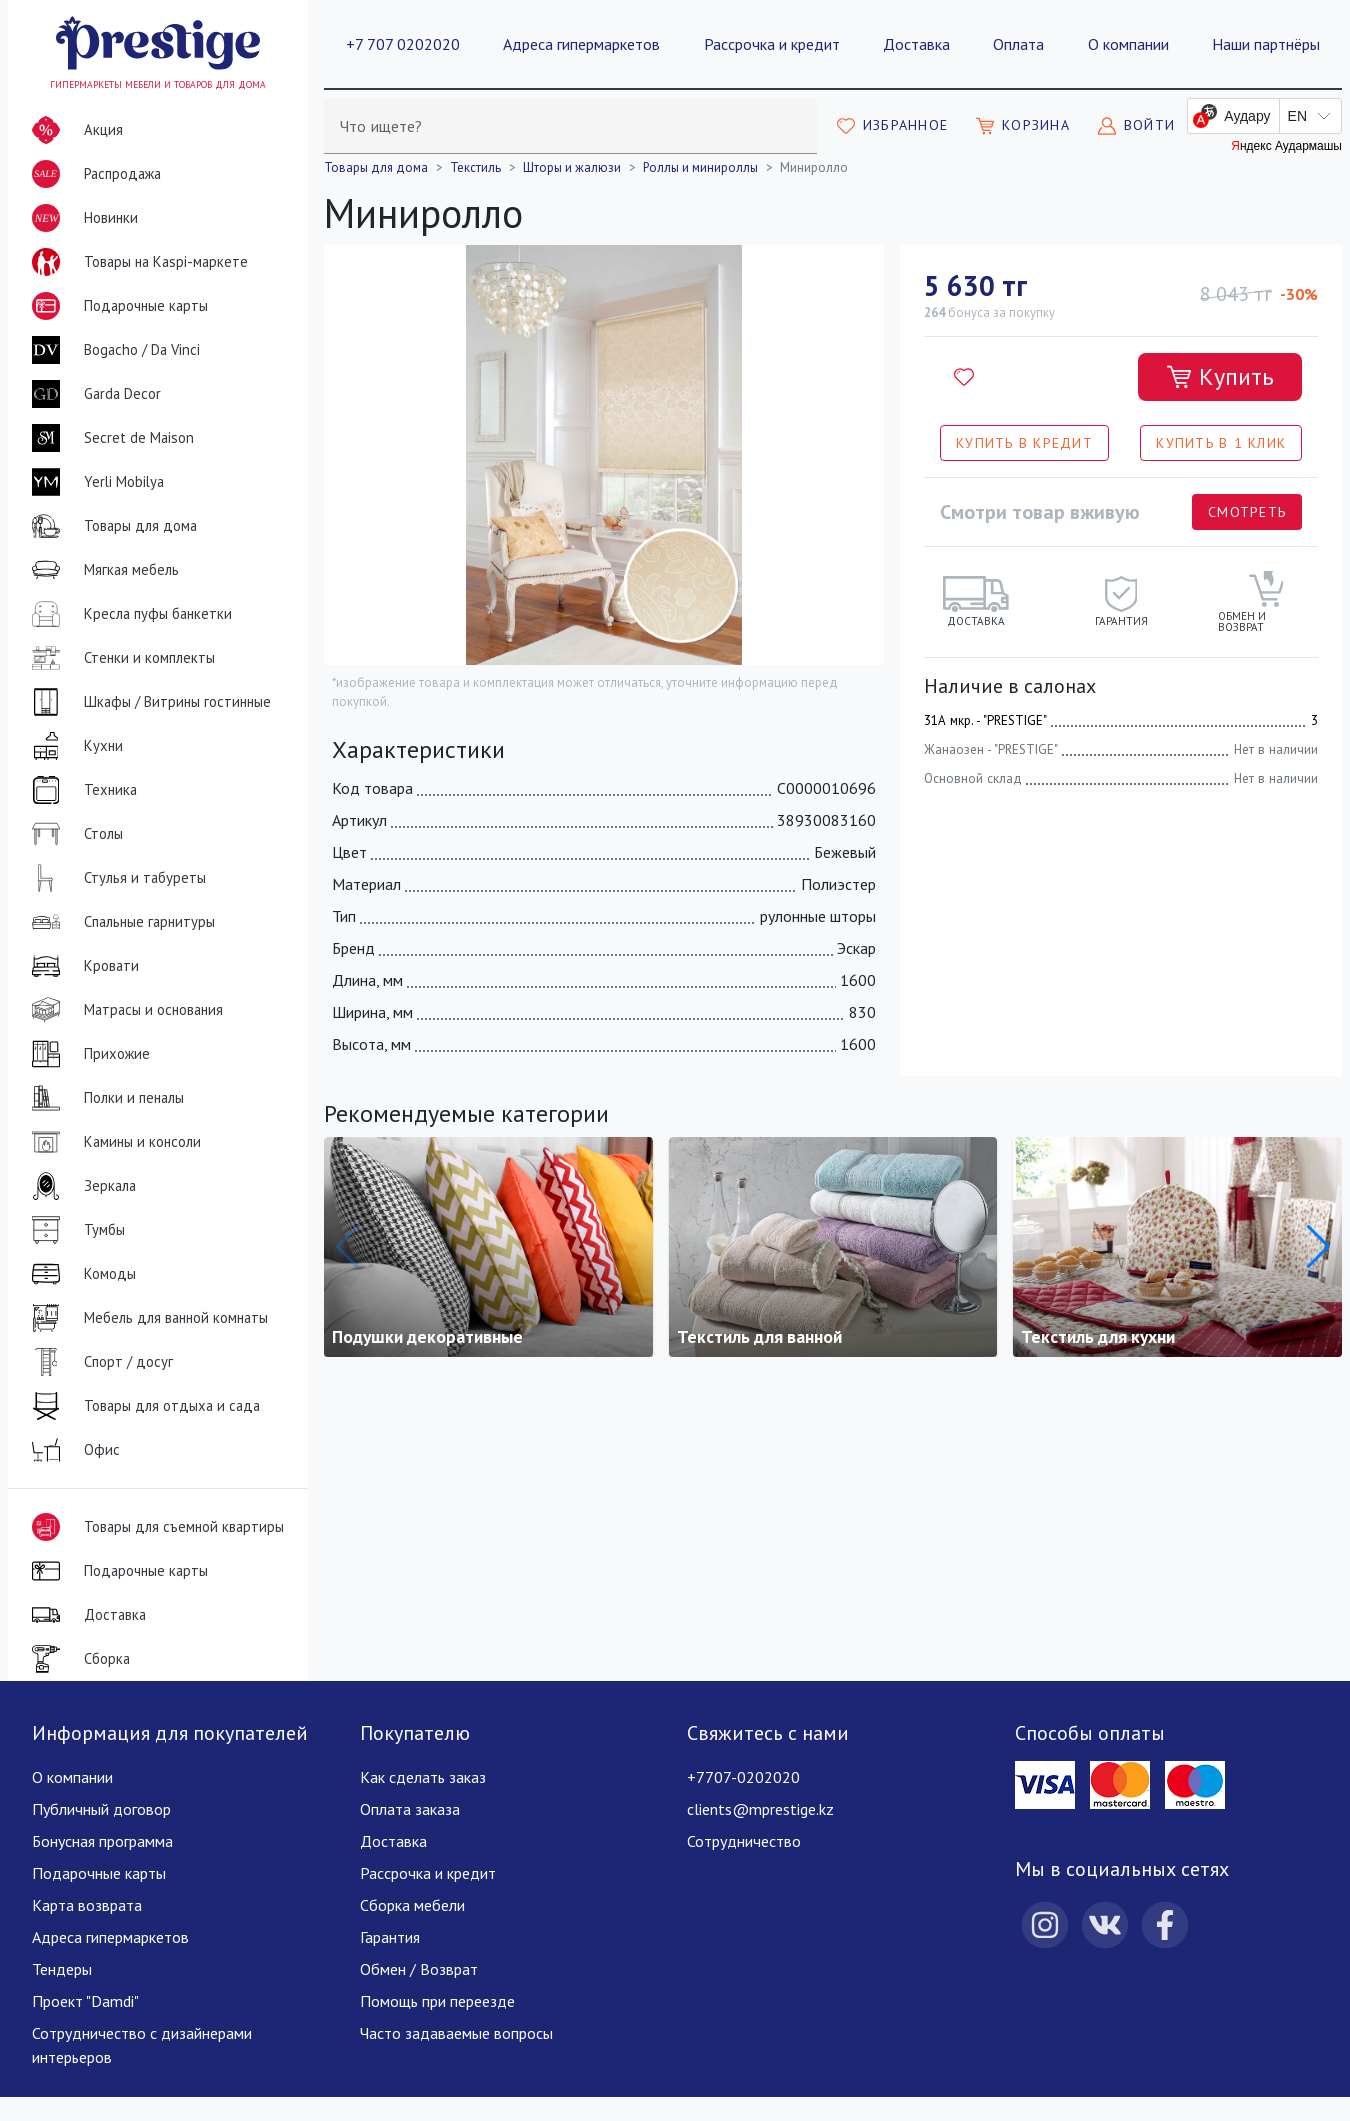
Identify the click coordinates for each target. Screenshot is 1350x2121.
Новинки (81, 222)
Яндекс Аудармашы (1286, 146)
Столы (73, 834)
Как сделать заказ (423, 1777)
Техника (80, 790)
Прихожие (87, 1054)
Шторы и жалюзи (572, 167)
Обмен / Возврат (419, 1969)
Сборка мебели (412, 1905)
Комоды (80, 1274)
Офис (72, 1450)
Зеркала (80, 1186)
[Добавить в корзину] (1220, 377)
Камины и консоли (112, 1142)
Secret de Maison (109, 438)
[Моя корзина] (1023, 126)
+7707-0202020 (743, 1777)
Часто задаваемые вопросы (456, 2033)
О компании (1128, 44)
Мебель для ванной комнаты (146, 1318)
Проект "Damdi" (85, 2001)
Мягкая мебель (101, 570)
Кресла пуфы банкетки (128, 614)
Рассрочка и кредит (772, 44)
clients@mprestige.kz (760, 1809)
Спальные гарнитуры (119, 922)
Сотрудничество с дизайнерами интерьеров (142, 2045)
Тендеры (62, 1969)
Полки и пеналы (104, 1098)
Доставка (916, 44)
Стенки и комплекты (119, 658)
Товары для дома (110, 526)
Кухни (73, 746)
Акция (73, 130)
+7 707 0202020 (403, 44)
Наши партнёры (1266, 44)
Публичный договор (101, 1809)
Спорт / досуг (98, 1362)
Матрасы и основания (123, 1010)
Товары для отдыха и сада (142, 1406)
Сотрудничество (744, 1841)
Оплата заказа (410, 1809)
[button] (1318, 1247)
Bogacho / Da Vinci (112, 350)
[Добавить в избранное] (964, 377)
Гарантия (390, 1937)
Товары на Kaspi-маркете (136, 262)
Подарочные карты (116, 306)
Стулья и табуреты (115, 878)
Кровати (81, 966)
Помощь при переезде (437, 2001)
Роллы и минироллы (700, 167)
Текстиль (475, 167)
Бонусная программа (102, 1841)
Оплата (1018, 44)
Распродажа (92, 174)
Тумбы (74, 1230)
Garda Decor (92, 394)
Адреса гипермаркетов (581, 44)
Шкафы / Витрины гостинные (147, 702)
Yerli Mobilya (94, 482)
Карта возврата (87, 1905)
